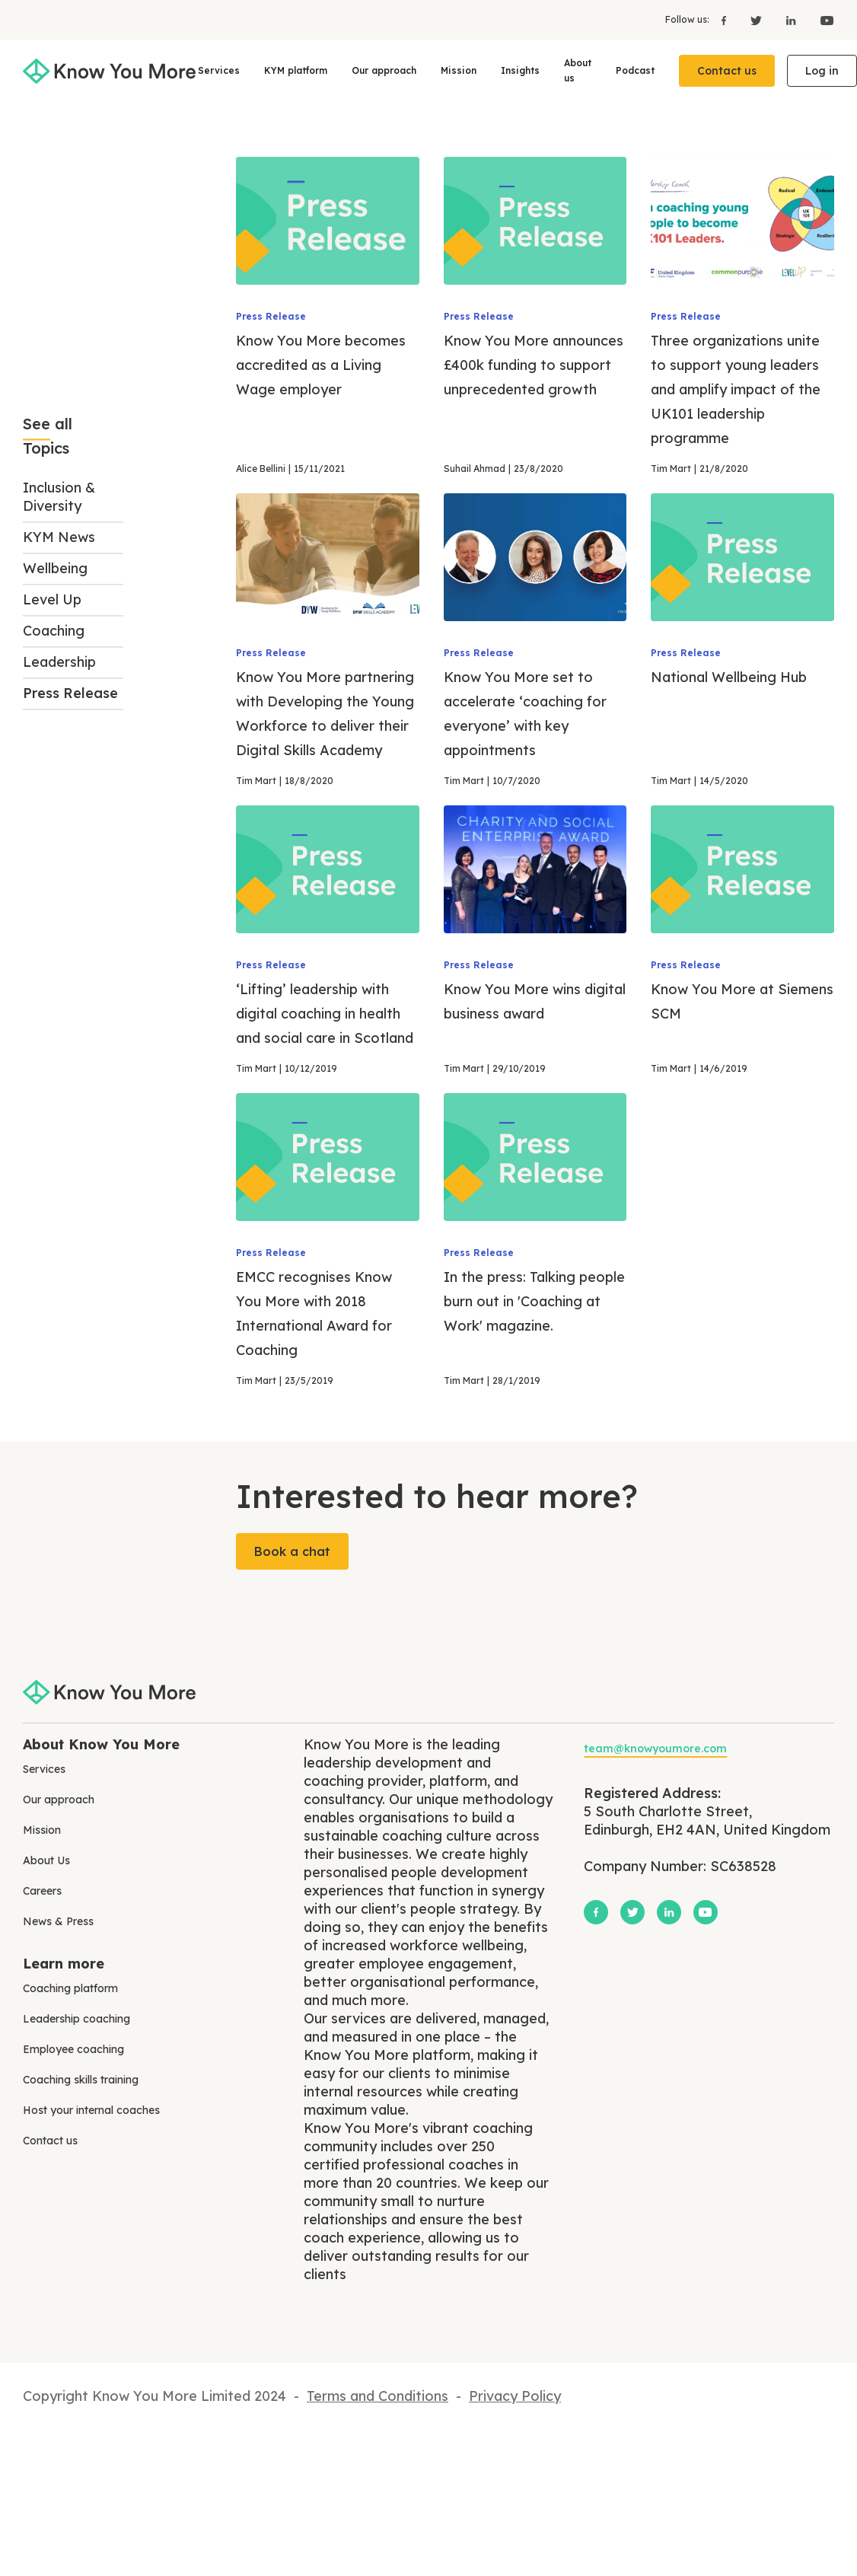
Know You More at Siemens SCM (742, 1001)
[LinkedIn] (791, 20)
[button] (219, 70)
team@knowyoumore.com (655, 1748)
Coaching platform (70, 1988)
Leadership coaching (76, 2019)
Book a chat (292, 1551)
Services (219, 70)
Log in (822, 71)
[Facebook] (723, 20)
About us (577, 70)
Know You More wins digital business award (535, 1001)
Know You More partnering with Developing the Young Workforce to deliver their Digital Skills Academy (325, 713)
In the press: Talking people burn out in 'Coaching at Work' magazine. (534, 1301)
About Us (46, 1860)
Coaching (53, 630)
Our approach (384, 70)
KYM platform (295, 70)
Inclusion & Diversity (59, 497)
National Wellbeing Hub (729, 677)
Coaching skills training (81, 2080)
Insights (520, 70)
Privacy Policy (515, 2396)
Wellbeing (55, 568)
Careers (42, 1891)
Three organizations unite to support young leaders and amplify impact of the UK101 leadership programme (735, 389)
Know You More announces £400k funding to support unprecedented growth (533, 365)
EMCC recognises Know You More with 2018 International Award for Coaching (314, 1313)
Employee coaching (73, 2049)
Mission (458, 70)
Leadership (59, 662)
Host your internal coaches (91, 2110)
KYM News (59, 537)
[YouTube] (821, 20)
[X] (756, 20)
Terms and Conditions (377, 2396)
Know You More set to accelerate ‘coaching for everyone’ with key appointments (525, 713)
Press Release (70, 693)
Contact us (727, 71)
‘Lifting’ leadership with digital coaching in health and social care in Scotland (324, 1013)
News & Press (58, 1921)
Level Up (52, 599)
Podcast (635, 70)
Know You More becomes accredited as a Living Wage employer (321, 365)
